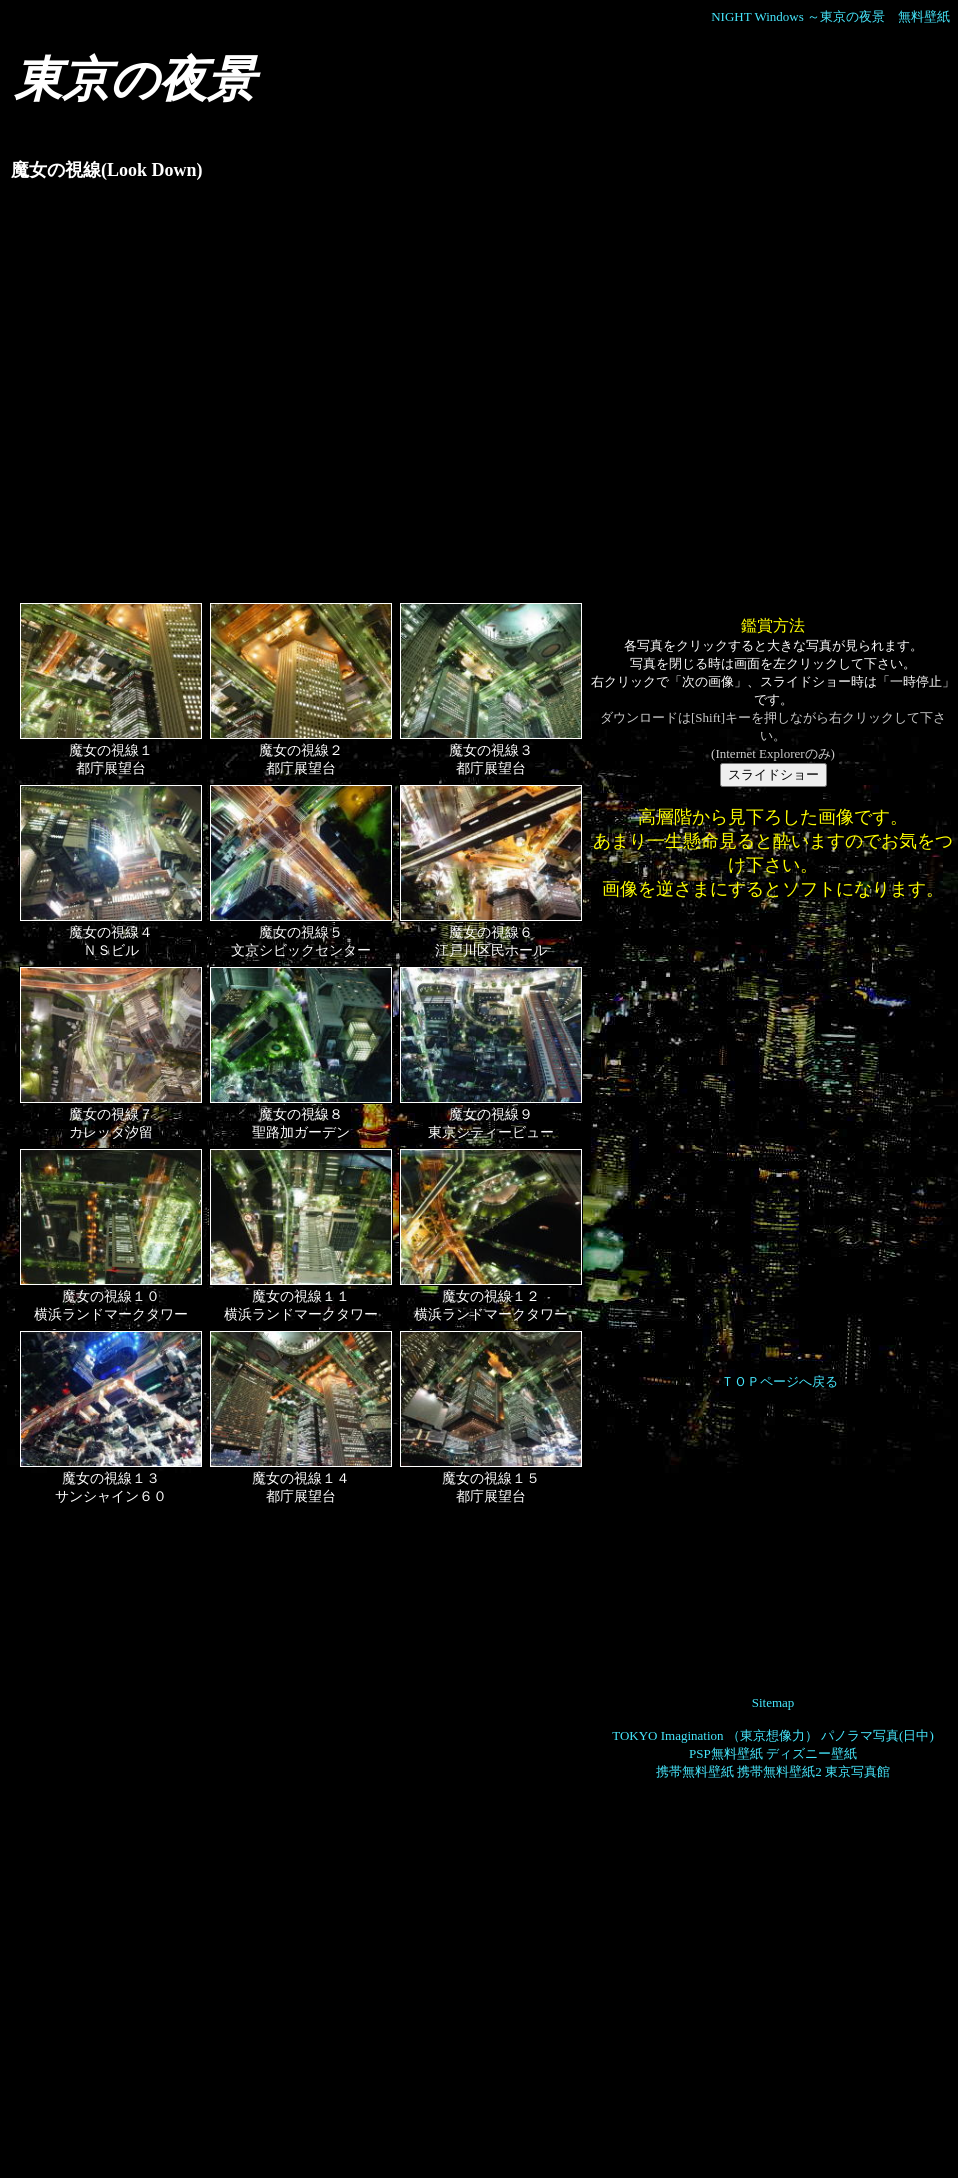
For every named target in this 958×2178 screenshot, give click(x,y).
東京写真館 (857, 1771)
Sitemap (773, 1702)
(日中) (916, 1735)
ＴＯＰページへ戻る (779, 1381)
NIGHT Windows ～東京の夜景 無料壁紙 (830, 16)
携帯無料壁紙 (695, 1771)
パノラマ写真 (860, 1735)
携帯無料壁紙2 (779, 1771)
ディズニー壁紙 (811, 1753)
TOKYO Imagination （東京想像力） (715, 1735)
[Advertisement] (193, 401)
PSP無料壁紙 (726, 1753)
